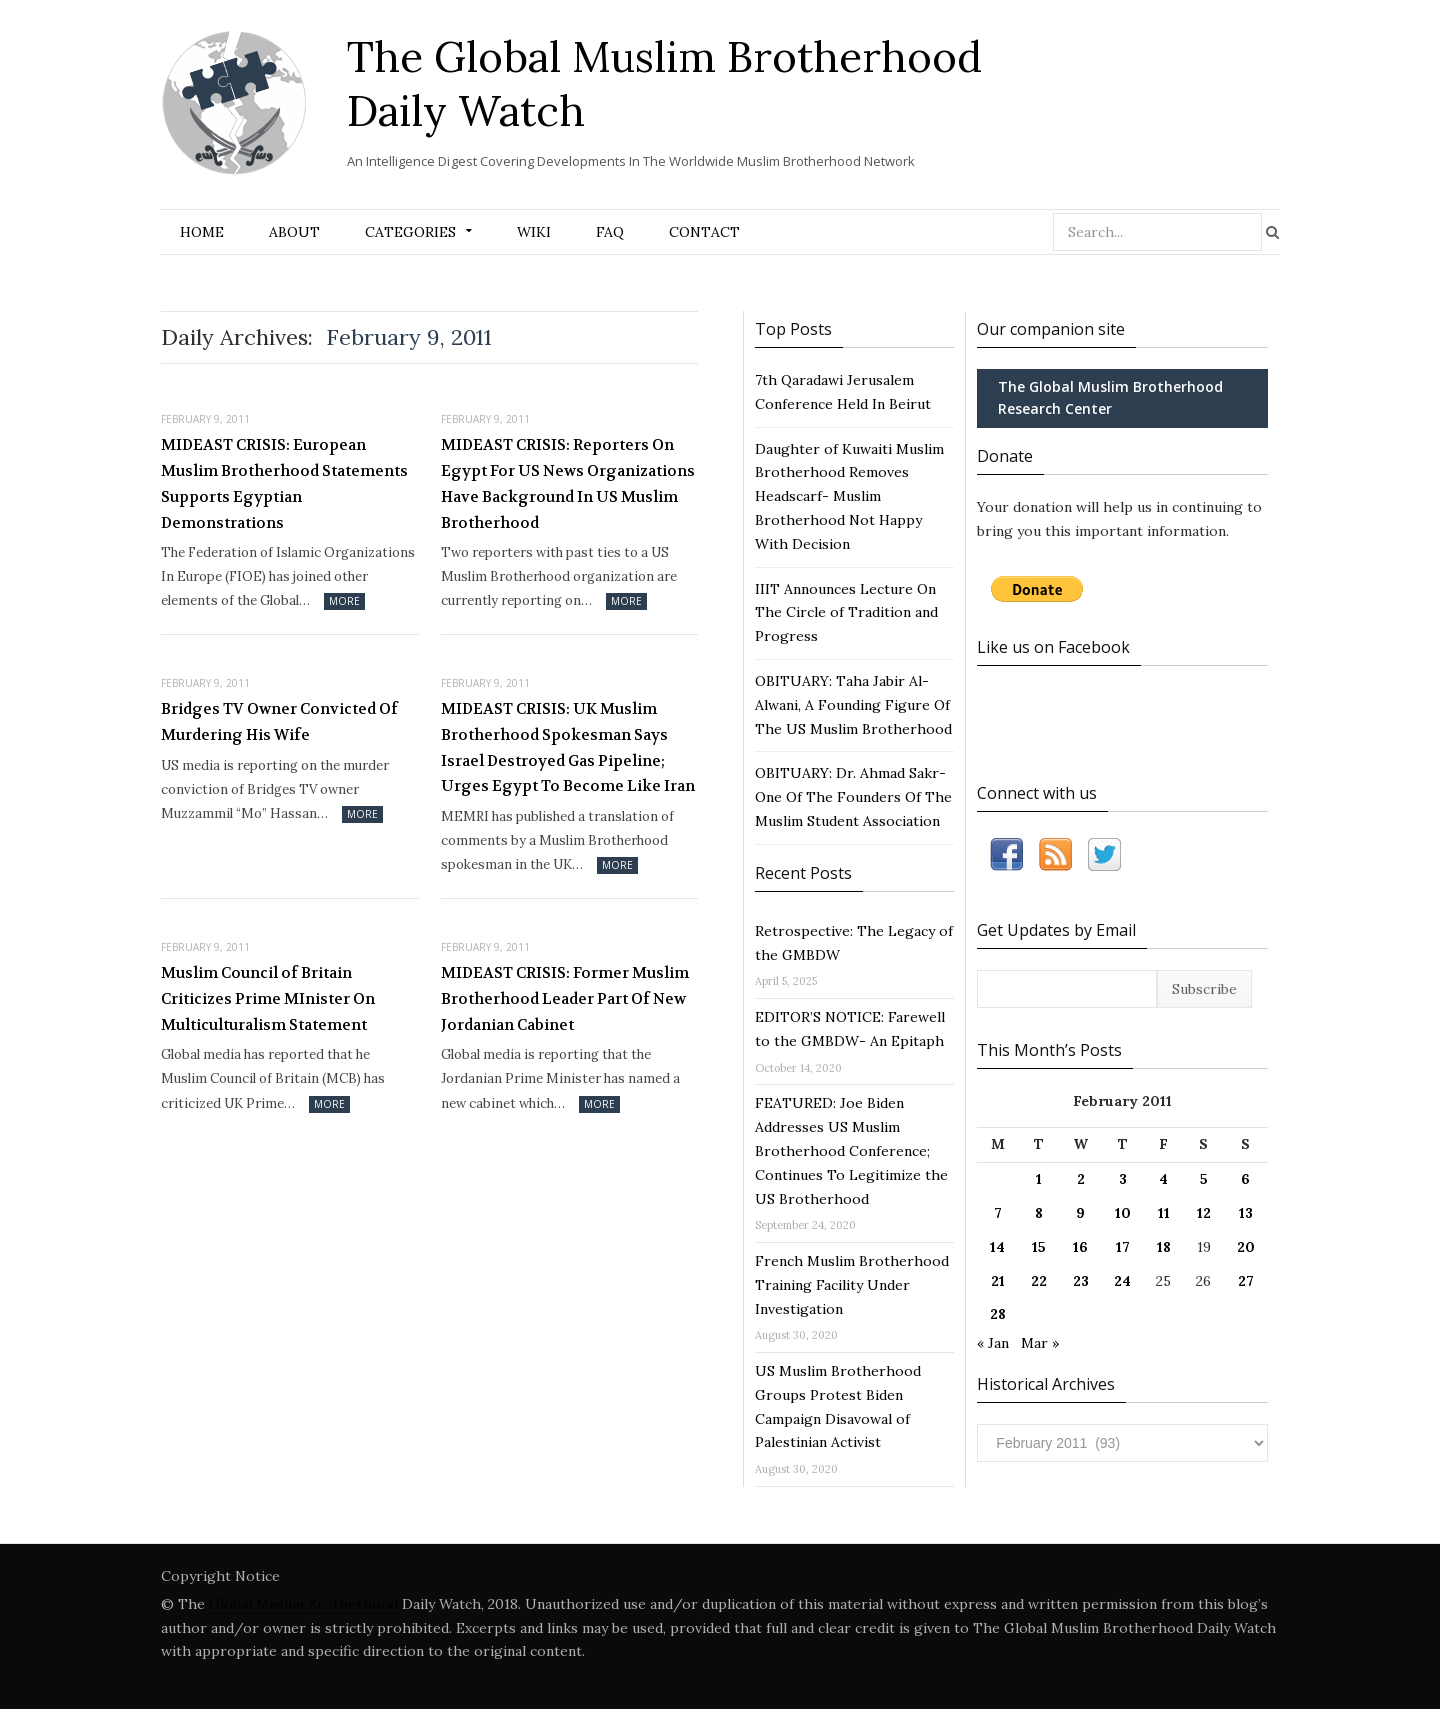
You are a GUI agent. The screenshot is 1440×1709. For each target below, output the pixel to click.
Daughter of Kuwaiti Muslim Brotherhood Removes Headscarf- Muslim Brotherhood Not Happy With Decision (849, 496)
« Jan (993, 1343)
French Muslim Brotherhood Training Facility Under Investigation (852, 1285)
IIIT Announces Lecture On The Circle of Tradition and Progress (846, 613)
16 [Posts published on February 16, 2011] (1080, 1247)
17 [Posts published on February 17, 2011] (1123, 1247)
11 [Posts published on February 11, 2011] (1164, 1213)
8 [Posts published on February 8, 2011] (1039, 1213)
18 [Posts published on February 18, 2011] (1164, 1247)
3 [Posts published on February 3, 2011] (1123, 1179)
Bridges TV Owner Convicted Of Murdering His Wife (279, 722)
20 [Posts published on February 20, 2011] (1246, 1247)
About (294, 232)
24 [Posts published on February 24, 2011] (1122, 1281)
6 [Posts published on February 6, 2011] (1245, 1179)
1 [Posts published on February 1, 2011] (1039, 1179)
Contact (704, 232)
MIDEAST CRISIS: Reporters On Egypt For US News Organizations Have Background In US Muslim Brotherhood (568, 483)
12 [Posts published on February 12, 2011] (1204, 1213)
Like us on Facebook (1053, 647)
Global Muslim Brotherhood (303, 1604)
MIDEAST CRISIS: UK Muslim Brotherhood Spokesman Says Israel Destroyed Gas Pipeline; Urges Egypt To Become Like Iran (568, 747)
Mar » (1040, 1343)
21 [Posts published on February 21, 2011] (998, 1281)
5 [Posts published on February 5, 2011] (1204, 1179)
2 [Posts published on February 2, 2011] (1081, 1179)
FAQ (610, 232)
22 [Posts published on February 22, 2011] (1039, 1281)
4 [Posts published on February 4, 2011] (1163, 1179)
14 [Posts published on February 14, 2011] (997, 1247)
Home (202, 232)
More (344, 601)
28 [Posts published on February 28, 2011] (998, 1314)
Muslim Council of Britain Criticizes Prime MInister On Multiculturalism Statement (268, 998)
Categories (410, 232)
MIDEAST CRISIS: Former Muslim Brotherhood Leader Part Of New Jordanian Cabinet (565, 998)
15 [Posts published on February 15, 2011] (1039, 1247)
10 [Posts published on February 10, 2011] (1123, 1213)
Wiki (534, 232)
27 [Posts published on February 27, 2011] (1246, 1281)
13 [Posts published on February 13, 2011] (1246, 1213)
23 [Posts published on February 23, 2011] (1081, 1281)
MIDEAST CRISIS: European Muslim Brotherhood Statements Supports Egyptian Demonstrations (284, 483)
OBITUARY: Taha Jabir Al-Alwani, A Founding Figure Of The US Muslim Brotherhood (853, 705)
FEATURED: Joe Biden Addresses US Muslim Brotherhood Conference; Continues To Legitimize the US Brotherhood (851, 1150)
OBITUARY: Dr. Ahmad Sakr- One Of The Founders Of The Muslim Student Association (853, 797)
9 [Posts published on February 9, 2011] (1080, 1213)
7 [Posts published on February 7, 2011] (998, 1213)
